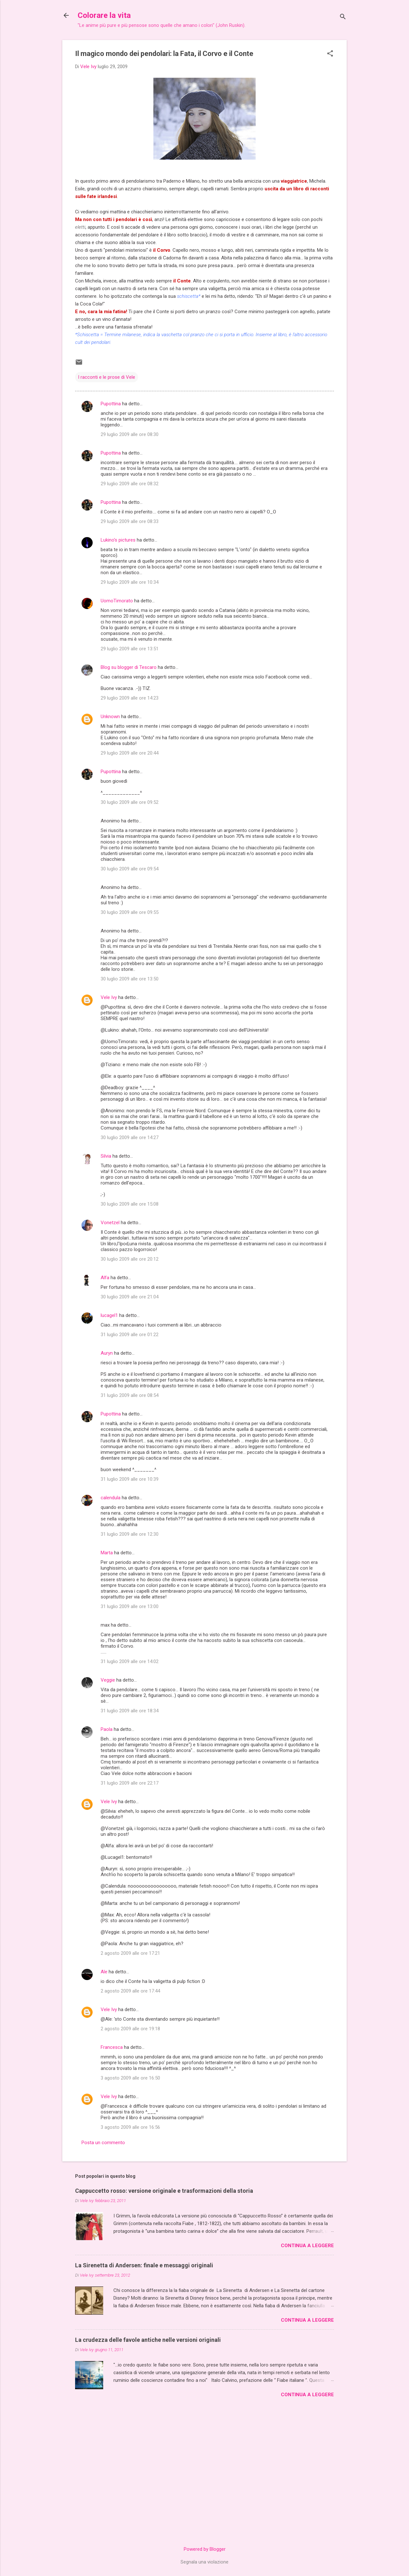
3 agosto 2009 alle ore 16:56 (130, 2127)
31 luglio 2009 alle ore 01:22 (129, 1334)
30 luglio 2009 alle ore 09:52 (129, 802)
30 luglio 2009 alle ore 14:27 (129, 1137)
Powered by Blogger (205, 2549)
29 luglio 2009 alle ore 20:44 (129, 753)
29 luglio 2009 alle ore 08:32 (129, 484)
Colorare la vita (104, 15)
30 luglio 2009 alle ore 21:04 (129, 1297)
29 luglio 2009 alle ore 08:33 (129, 521)
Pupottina (111, 404)
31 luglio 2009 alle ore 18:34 (129, 1711)
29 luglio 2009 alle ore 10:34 (129, 582)
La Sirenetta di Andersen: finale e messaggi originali (144, 2265)
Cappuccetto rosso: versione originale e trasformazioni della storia (164, 2190)
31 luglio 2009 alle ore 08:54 (129, 1395)
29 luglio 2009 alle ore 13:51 (129, 649)
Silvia (106, 1156)
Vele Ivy (109, 997)
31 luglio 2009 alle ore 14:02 (129, 1661)
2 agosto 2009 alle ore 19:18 (130, 2029)
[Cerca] (343, 17)
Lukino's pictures (118, 540)
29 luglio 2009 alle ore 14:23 (129, 698)
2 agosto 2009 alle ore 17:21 (130, 1953)
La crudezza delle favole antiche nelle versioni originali (148, 2339)
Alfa (105, 1277)
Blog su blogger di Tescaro (129, 667)
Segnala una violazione (204, 2562)
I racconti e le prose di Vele (106, 377)
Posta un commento (103, 2142)
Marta (107, 1553)
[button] (330, 54)
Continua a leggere (307, 2245)
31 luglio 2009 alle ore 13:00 (129, 1606)
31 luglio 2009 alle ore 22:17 (129, 1783)
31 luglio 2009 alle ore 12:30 (129, 1534)
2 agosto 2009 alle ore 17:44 (130, 1991)
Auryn (107, 1353)
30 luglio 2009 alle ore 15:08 (129, 1204)
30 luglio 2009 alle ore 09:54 (129, 869)
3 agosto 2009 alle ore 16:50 (130, 2078)
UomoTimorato (117, 601)
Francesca (112, 2047)
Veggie (108, 1680)
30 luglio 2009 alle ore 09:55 (129, 912)
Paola (106, 1729)
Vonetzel (110, 1222)
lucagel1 (109, 1315)
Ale (104, 1972)
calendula (110, 1498)
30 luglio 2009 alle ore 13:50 (129, 979)
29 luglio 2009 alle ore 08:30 (129, 434)
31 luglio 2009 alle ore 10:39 (129, 1479)
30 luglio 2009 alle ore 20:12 (129, 1259)
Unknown (110, 716)
